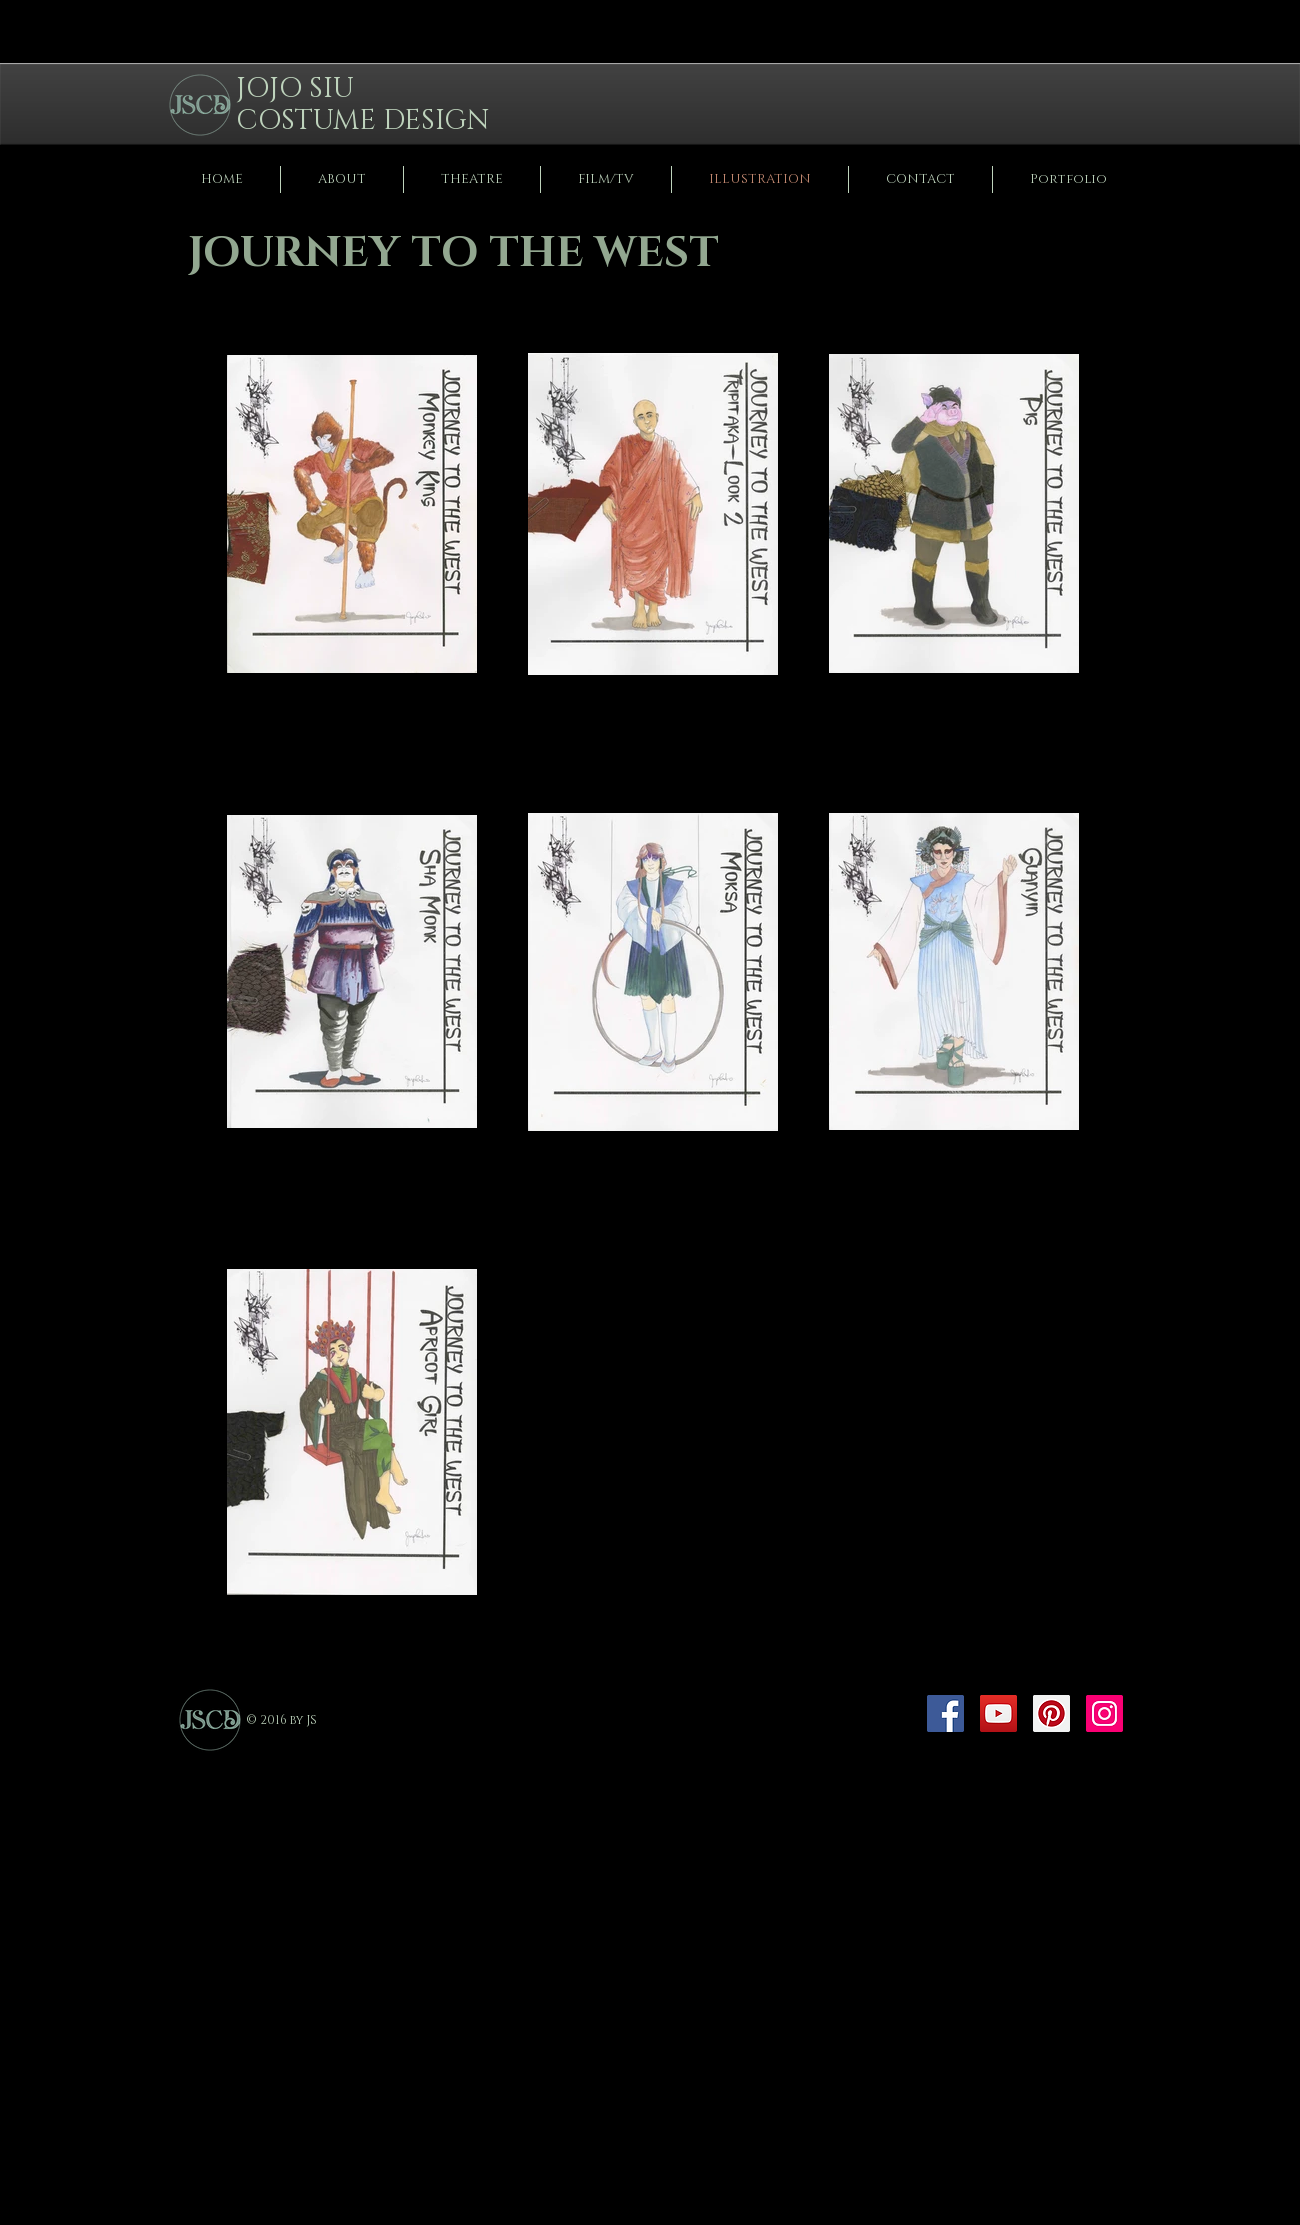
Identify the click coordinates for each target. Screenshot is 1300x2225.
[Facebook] (945, 1713)
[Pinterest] (1051, 1713)
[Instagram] (1104, 1713)
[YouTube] (998, 1713)
